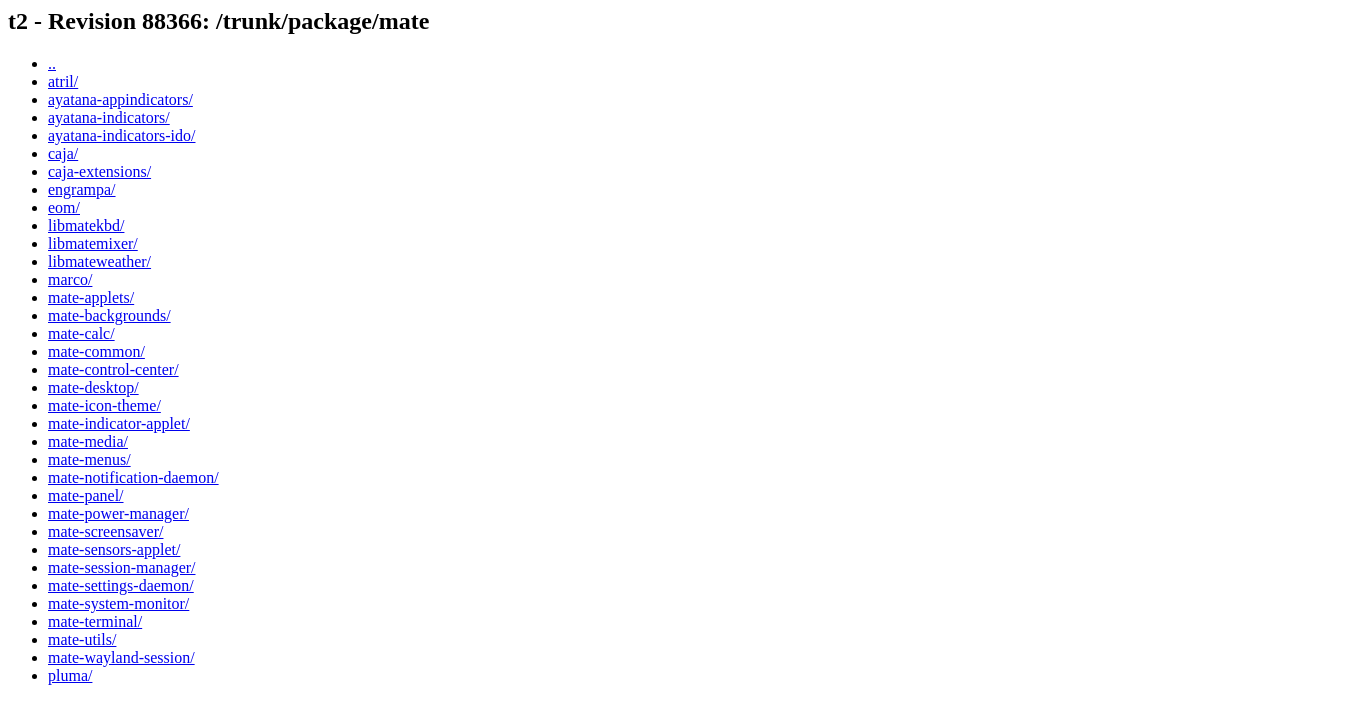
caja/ (63, 153)
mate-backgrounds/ (109, 315)
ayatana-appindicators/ (120, 99)
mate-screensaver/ (105, 531)
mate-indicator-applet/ (119, 423)
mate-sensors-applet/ (114, 549)
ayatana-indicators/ (109, 117)
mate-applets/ (91, 297)
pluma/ (70, 675)
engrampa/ (82, 189)
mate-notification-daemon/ (133, 477)
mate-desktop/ (93, 387)
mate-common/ (96, 351)
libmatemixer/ (93, 243)
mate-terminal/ (95, 621)
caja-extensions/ (99, 171)
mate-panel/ (86, 495)
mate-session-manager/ (122, 567)
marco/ (70, 279)
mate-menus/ (89, 459)
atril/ (63, 81)
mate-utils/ (82, 639)
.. (52, 63)
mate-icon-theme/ (104, 405)
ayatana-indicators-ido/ (122, 135)
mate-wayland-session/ (121, 657)
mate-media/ (88, 441)
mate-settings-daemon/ (121, 585)
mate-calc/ (81, 333)
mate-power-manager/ (118, 513)
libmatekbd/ (86, 225)
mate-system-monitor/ (118, 603)
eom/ (64, 207)
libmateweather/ (99, 261)
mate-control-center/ (113, 369)
